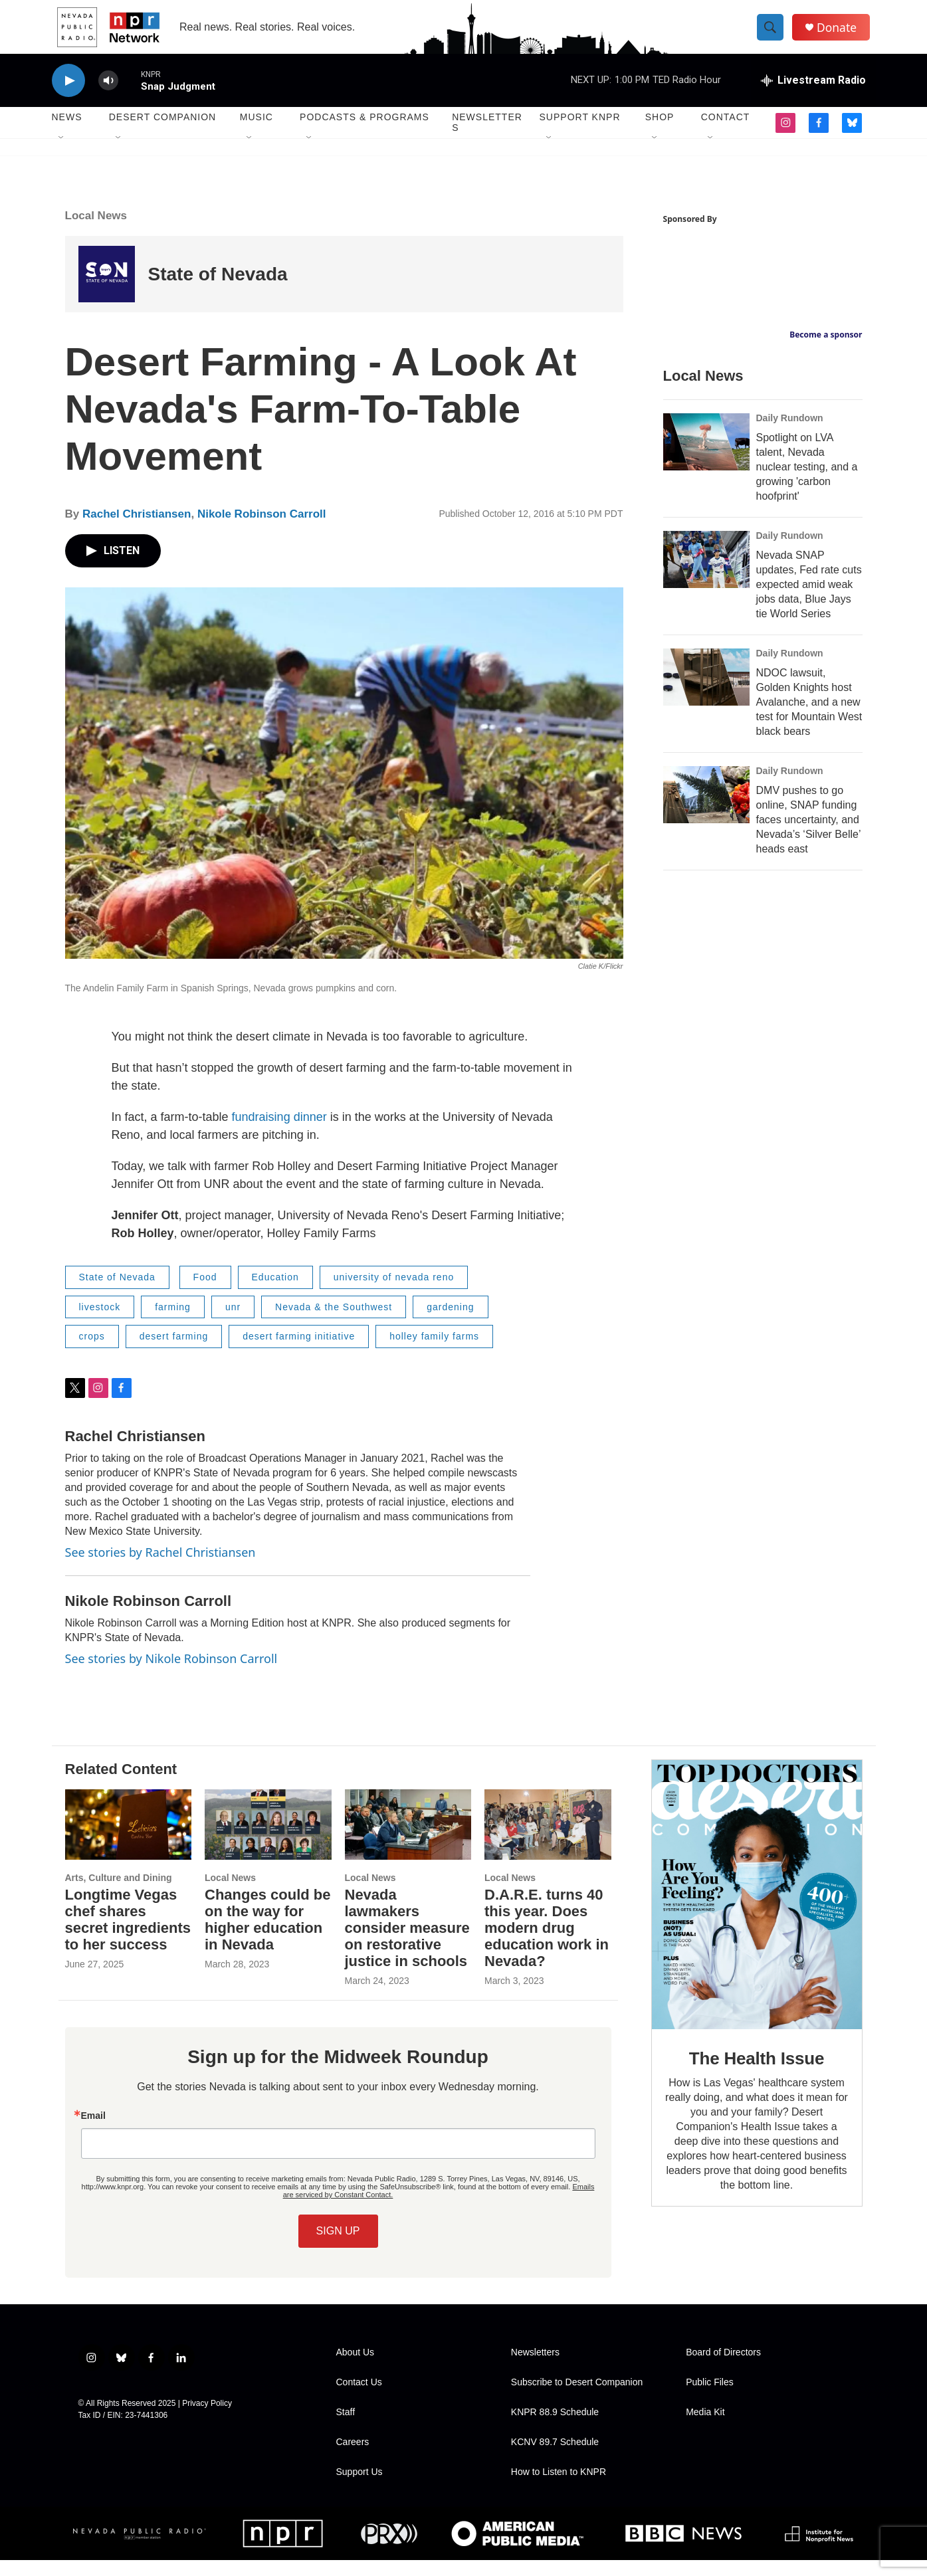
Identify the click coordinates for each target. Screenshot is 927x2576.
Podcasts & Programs (364, 133)
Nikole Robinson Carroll (261, 530)
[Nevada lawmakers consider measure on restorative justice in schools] (408, 1840)
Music (256, 133)
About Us (355, 2368)
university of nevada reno (394, 1293)
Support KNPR (580, 133)
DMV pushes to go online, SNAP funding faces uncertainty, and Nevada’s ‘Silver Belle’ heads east (808, 835)
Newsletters (487, 138)
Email (93, 2131)
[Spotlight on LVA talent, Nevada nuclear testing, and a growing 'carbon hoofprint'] (706, 457)
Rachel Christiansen (136, 530)
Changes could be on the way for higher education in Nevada (267, 1935)
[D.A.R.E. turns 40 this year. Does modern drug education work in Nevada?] (547, 1840)
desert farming (174, 1352)
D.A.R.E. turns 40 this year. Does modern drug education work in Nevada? (546, 1943)
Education (275, 1293)
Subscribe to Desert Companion (577, 2398)
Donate (842, 35)
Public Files (710, 2398)
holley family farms (434, 1352)
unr (233, 1323)
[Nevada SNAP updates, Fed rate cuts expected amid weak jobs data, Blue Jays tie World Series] (706, 575)
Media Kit (705, 2428)
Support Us (359, 2488)
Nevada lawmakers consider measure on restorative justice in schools (407, 1943)
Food (205, 1293)
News (67, 133)
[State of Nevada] (106, 290)
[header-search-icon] (775, 35)
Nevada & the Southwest (333, 1323)
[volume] (108, 97)
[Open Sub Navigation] (61, 154)
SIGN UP (338, 2246)
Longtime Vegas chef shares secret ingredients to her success (128, 1935)
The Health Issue (756, 2074)
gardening (450, 1323)
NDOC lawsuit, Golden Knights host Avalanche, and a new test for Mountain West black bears (809, 718)
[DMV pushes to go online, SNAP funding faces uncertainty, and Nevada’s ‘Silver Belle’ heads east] (706, 810)
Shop (659, 133)
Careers (352, 2458)
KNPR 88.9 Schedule (555, 2428)
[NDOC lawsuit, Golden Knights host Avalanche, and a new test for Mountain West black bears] (706, 693)
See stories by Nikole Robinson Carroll (171, 1674)
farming (173, 1323)
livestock (100, 1323)
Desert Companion (162, 133)
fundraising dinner (279, 1132)
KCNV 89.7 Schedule (555, 2458)
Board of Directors (723, 2368)
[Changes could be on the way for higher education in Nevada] (268, 1840)
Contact (725, 133)
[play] (68, 96)
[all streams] (813, 96)
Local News (96, 231)
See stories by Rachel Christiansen (160, 1568)
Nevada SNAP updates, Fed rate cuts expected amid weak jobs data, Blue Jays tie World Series (809, 600)
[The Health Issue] (757, 1910)
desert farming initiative (299, 1352)
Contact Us (359, 2398)
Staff (346, 2428)
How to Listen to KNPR (558, 2488)
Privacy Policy (207, 2419)
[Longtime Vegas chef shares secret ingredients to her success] (128, 1840)
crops (92, 1352)
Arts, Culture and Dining (118, 1893)
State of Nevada (218, 290)
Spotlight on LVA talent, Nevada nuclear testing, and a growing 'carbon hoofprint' (807, 483)
